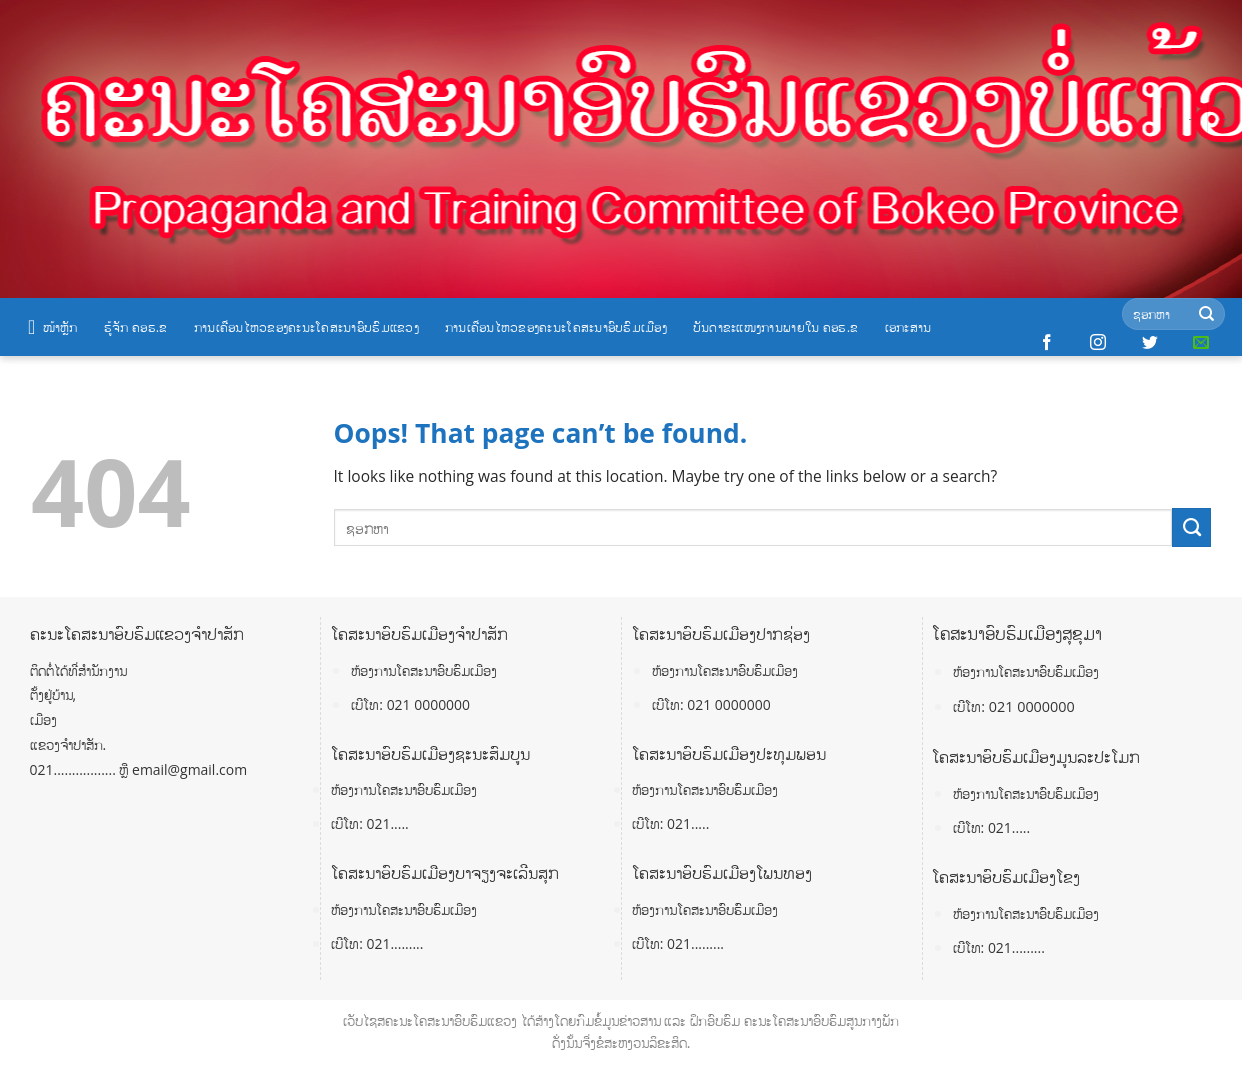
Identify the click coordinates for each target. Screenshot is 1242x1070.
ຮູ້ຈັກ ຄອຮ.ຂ (136, 327)
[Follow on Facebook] (1047, 343)
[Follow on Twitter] (1150, 343)
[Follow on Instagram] (1098, 343)
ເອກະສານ (908, 327)
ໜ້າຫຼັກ (53, 327)
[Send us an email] (1201, 343)
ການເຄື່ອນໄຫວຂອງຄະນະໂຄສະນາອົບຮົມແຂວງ (306, 327)
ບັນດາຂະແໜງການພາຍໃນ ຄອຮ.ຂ (776, 327)
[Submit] (1206, 314)
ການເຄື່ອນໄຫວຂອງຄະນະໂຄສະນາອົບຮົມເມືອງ (556, 327)
